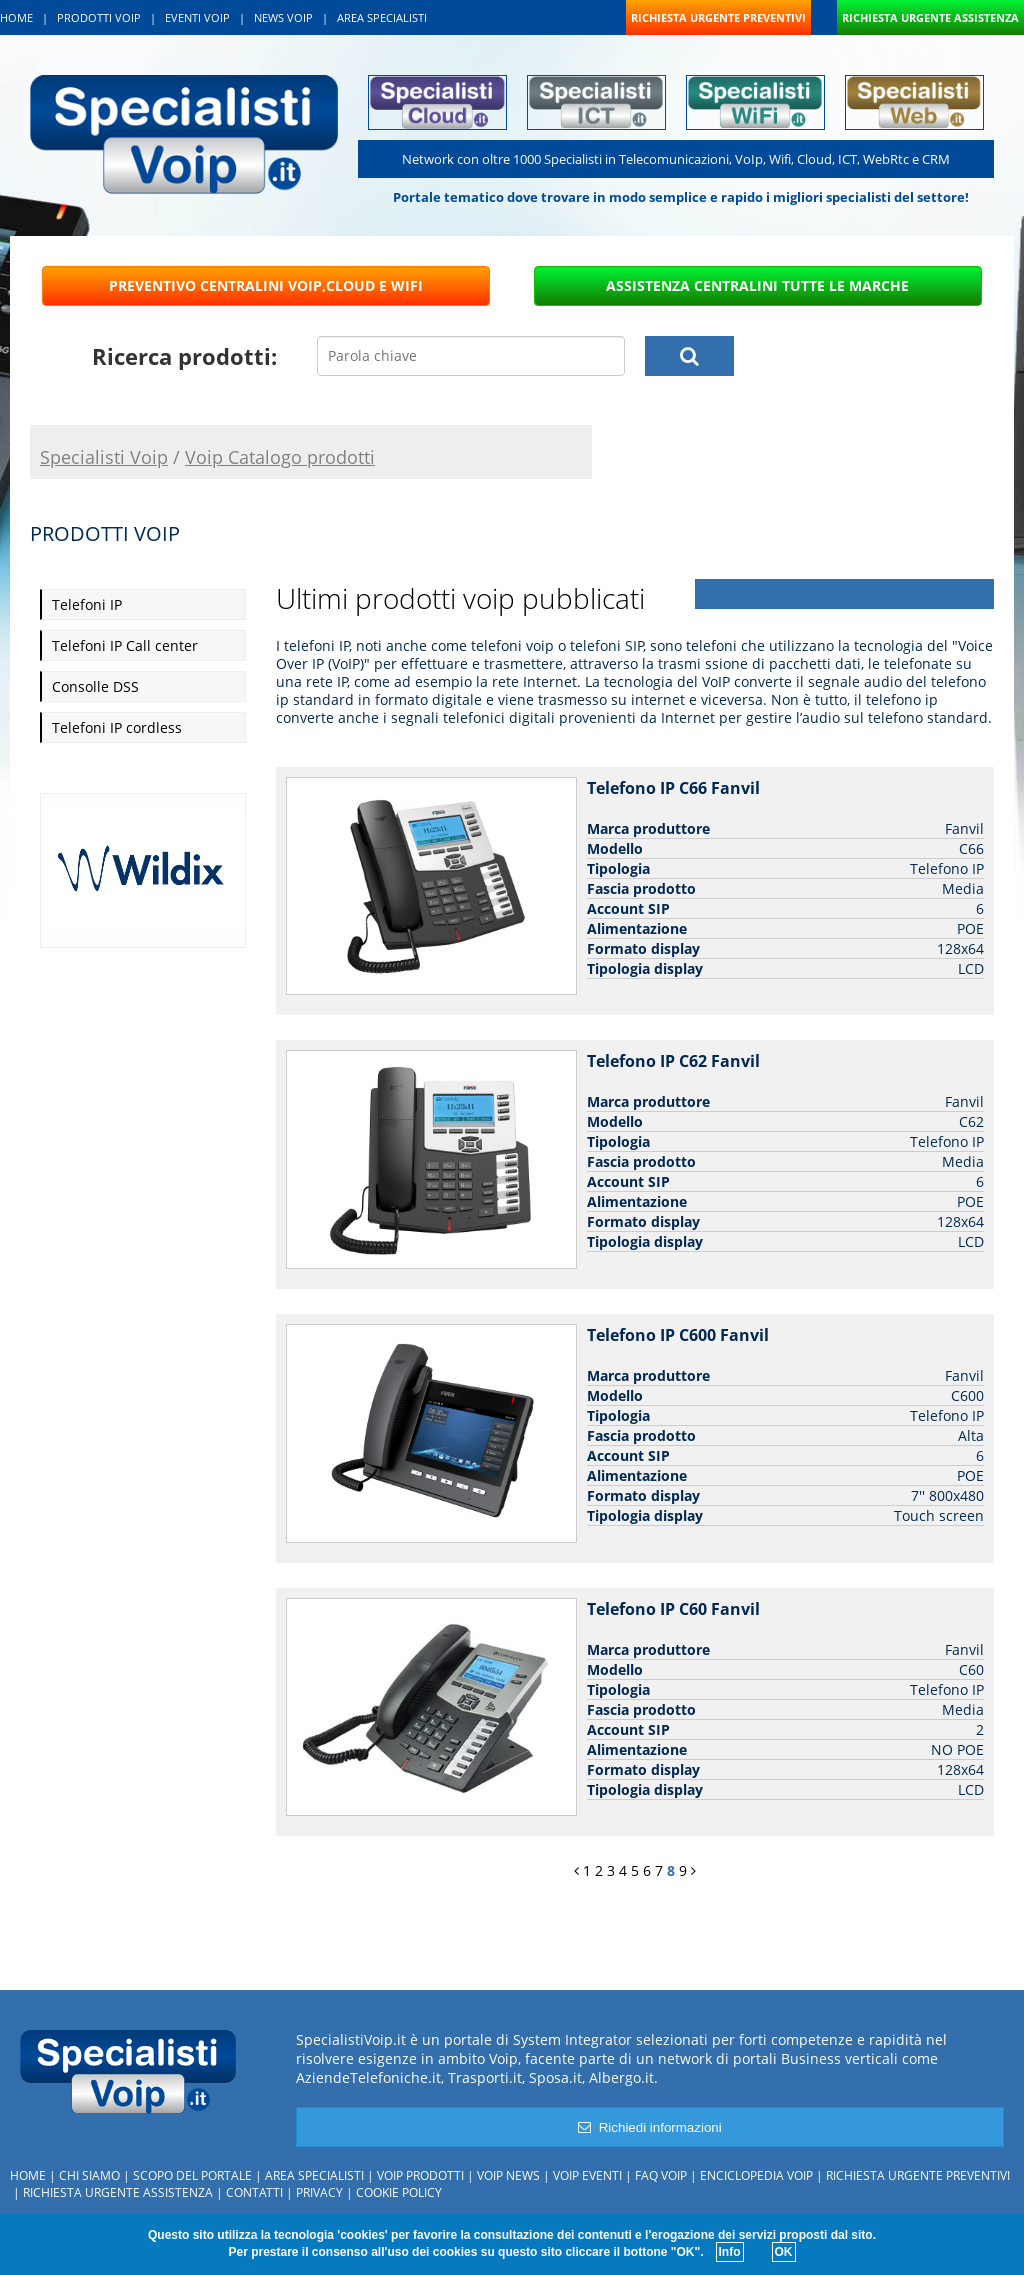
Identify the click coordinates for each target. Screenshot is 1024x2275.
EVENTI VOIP (197, 17)
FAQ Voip (661, 2175)
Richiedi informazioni (649, 2127)
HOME (16, 17)
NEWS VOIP (283, 17)
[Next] (693, 1870)
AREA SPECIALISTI (382, 17)
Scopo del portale (192, 2175)
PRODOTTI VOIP (99, 17)
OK (784, 2252)
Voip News (508, 2175)
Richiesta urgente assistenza (118, 2192)
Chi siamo (89, 2175)
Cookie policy (399, 2192)
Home (28, 2175)
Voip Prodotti (420, 2175)
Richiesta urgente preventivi (918, 2175)
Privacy (319, 2192)
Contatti (254, 2192)
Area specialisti (314, 2175)
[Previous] (576, 1870)
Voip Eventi (587, 2175)
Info (730, 2252)
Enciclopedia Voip (756, 2175)
